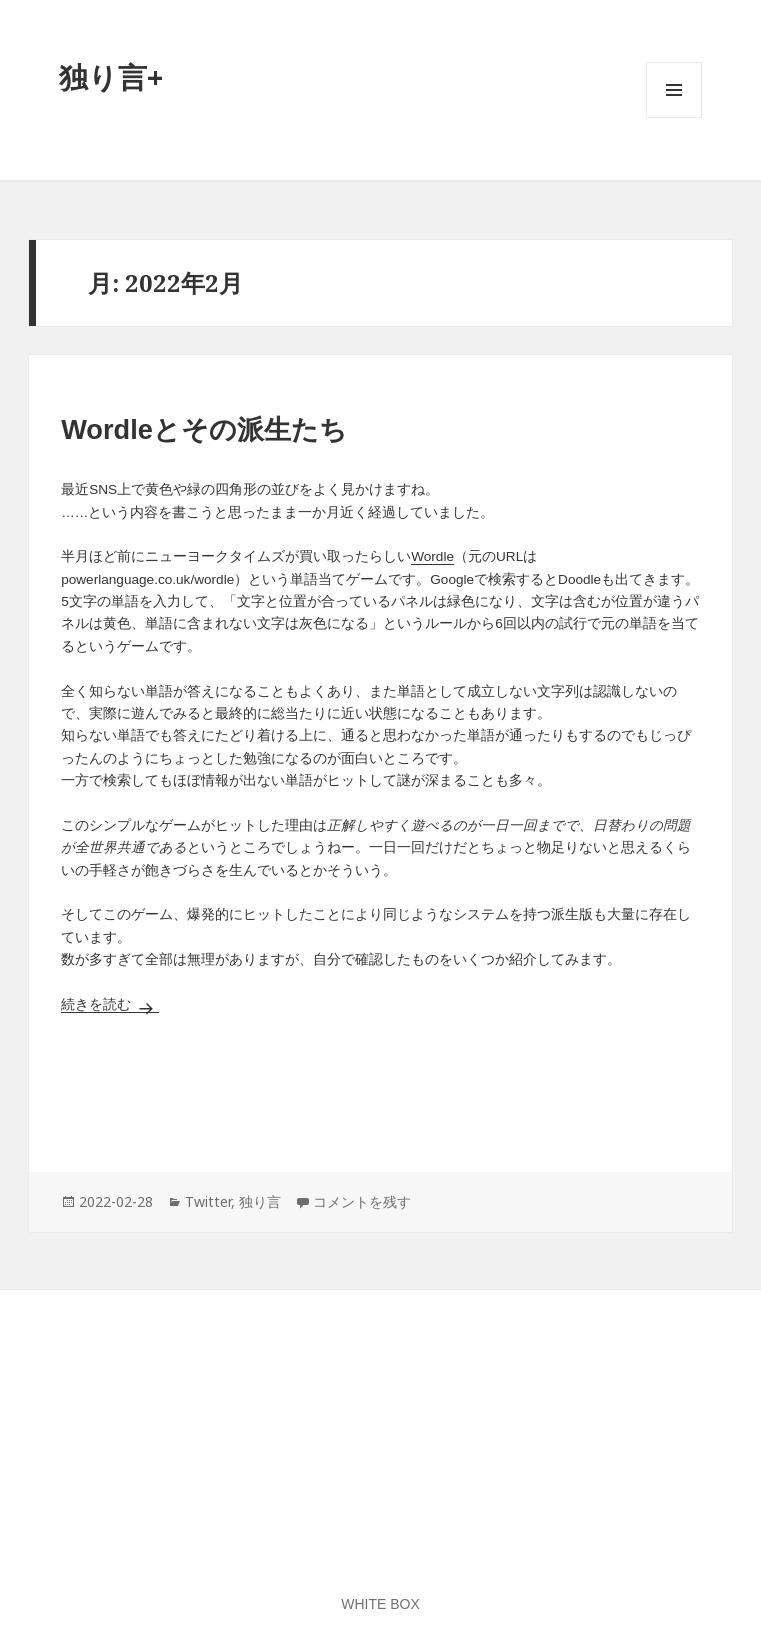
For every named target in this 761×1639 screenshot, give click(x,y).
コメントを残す (362, 1201)
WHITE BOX (380, 1604)
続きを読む (110, 1004)
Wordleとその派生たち (204, 429)
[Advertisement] (380, 1090)
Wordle (432, 556)
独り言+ (111, 76)
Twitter (208, 1201)
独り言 (260, 1201)
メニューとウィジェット (674, 117)
